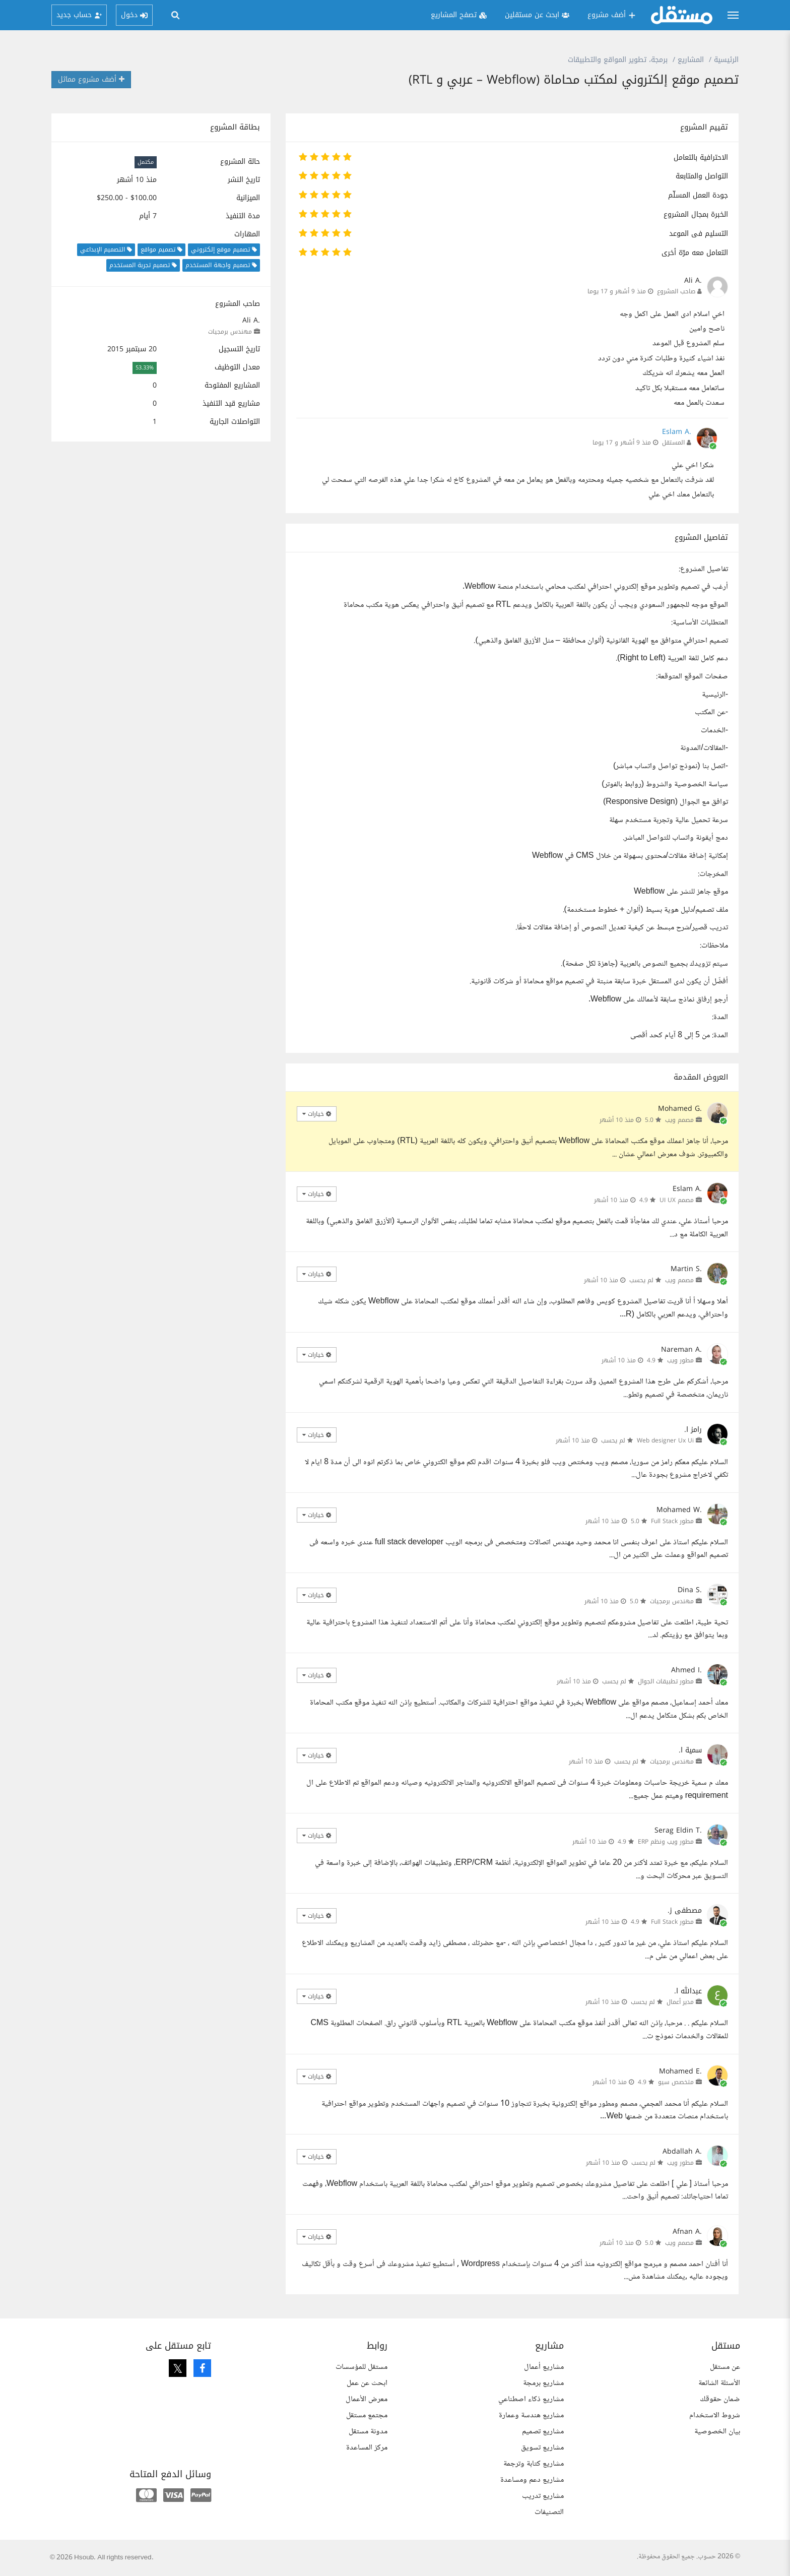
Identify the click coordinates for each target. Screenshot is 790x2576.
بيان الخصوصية (717, 2431)
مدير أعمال (680, 2001)
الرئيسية (726, 60)
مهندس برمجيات (230, 331)
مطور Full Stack (672, 1521)
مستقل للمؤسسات (361, 2367)
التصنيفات (549, 2512)
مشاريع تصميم (543, 2431)
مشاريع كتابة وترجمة (533, 2464)
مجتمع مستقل (366, 2415)
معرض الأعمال (366, 2399)
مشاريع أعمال (544, 2367)
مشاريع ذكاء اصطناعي (531, 2399)
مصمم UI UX (677, 1200)
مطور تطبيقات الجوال (666, 1681)
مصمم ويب (679, 1119)
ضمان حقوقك (720, 2399)
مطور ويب (680, 1360)
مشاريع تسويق (542, 2448)
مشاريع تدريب (543, 2496)
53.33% (145, 367)
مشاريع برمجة (543, 2383)
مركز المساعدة (366, 2448)
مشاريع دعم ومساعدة (532, 2480)
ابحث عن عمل (367, 2383)
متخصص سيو (676, 2082)
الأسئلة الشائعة (719, 2383)
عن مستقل (725, 2367)
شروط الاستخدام (714, 2415)
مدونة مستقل (368, 2431)
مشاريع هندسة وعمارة (531, 2415)
